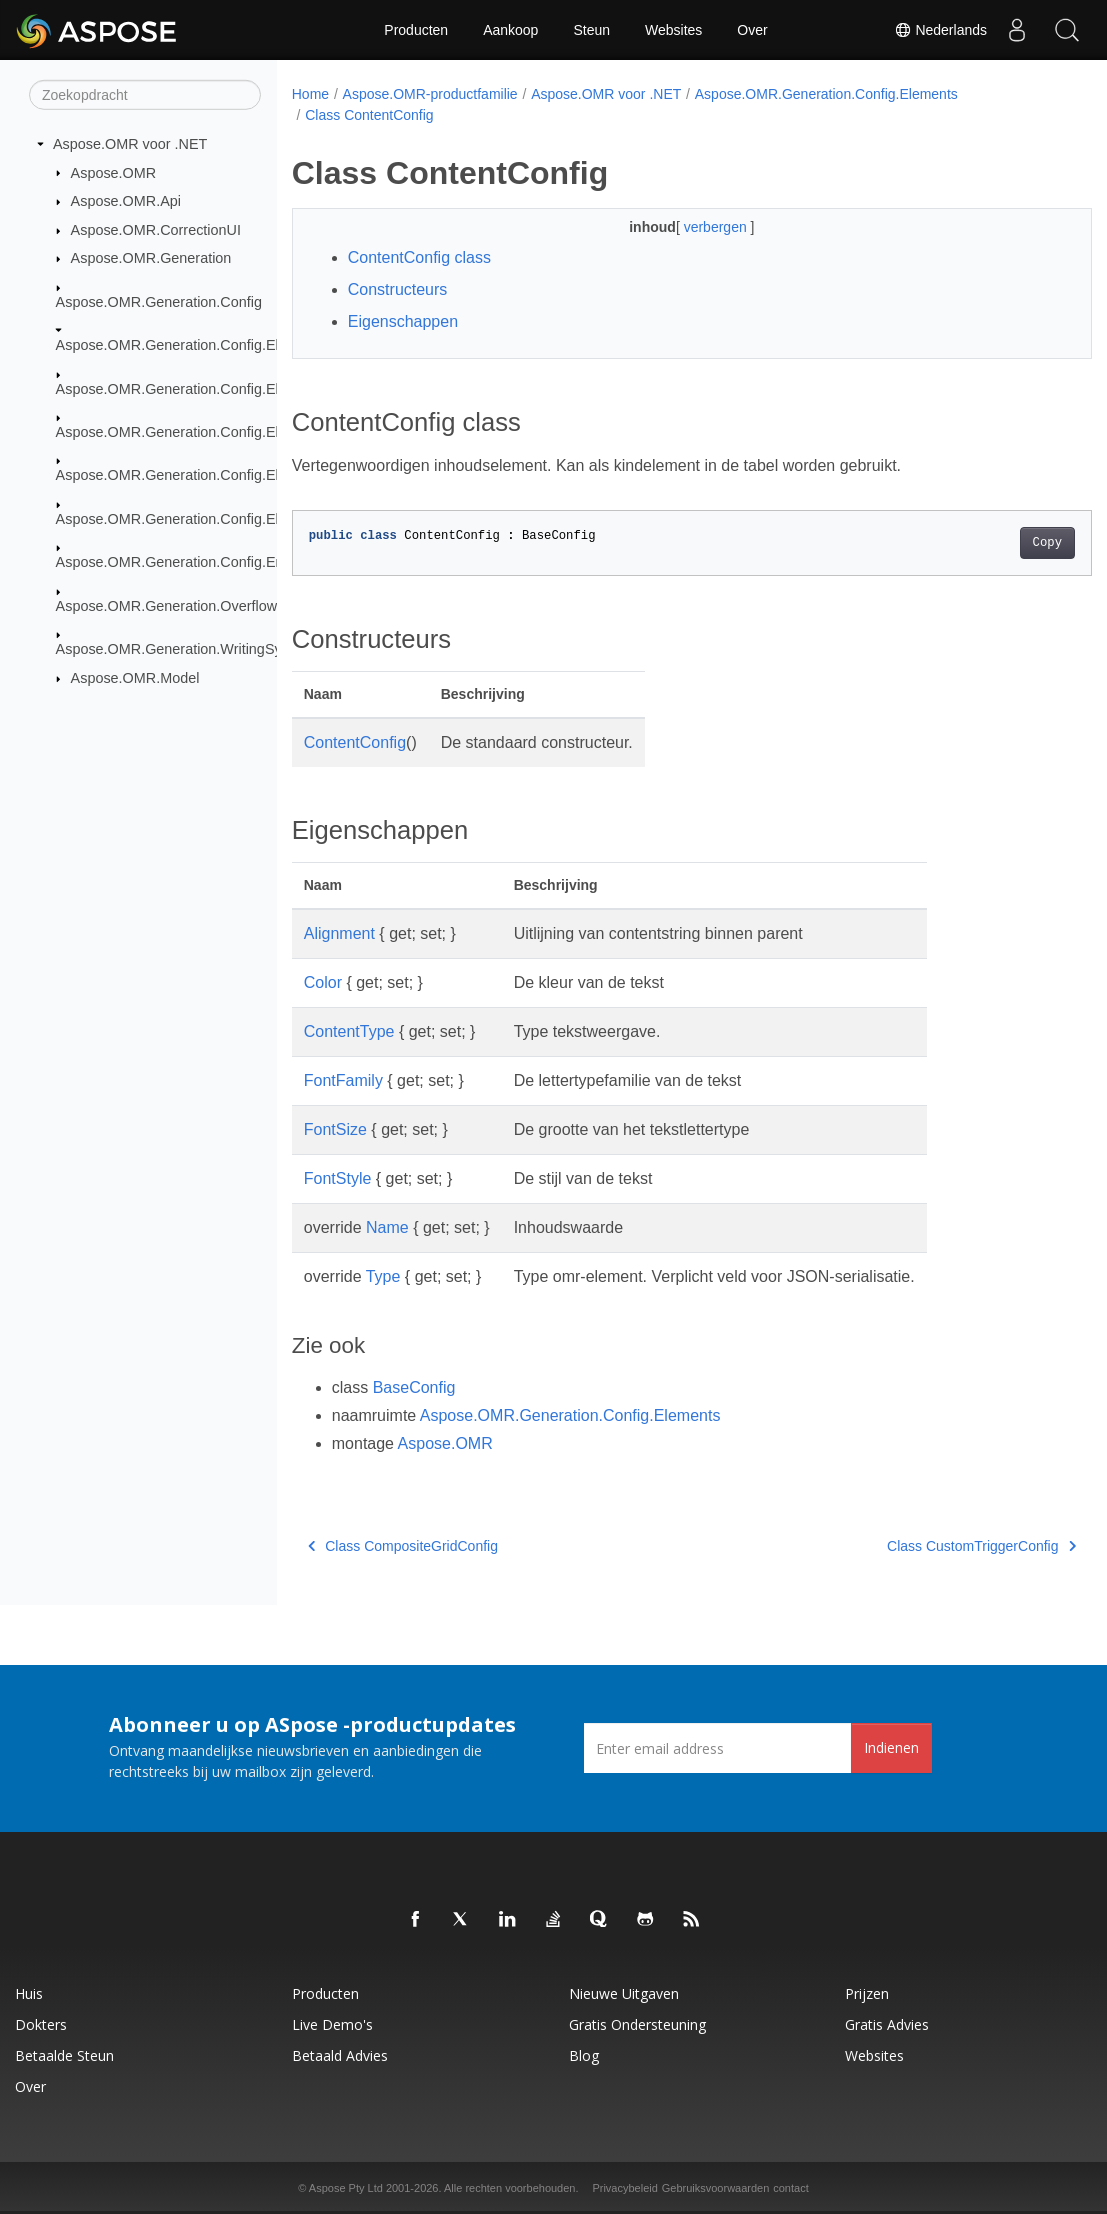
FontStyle (338, 1178)
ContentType (349, 1031)
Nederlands (941, 30)
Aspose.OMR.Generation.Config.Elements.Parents (218, 432)
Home (310, 94)
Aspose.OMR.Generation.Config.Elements (191, 345)
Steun (591, 30)
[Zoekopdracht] (145, 95)
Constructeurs (398, 289)
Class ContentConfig (369, 115)
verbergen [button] (689, 227)
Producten (416, 30)
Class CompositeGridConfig (403, 1546)
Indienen (891, 1747)
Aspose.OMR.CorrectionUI (156, 230)
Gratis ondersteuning (637, 2024)
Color (323, 982)
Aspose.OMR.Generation (151, 258)
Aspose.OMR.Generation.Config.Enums (183, 562)
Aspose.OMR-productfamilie (430, 94)
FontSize (335, 1129)
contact (790, 2188)
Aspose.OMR (114, 172)
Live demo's (332, 2024)
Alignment (339, 933)
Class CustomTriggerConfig (925, 1546)
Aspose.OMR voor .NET (130, 144)
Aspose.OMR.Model (135, 678)
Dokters (41, 2024)
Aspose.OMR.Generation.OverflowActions (190, 605)
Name (387, 1227)
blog (584, 2055)
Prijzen (867, 1993)
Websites (673, 30)
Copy (991, 543)
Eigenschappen (403, 321)
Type (383, 1276)
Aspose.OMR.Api (126, 201)
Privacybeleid (624, 2188)
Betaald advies (340, 2055)
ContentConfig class (419, 257)
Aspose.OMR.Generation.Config (159, 302)
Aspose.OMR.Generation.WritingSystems (188, 649)
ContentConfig (355, 742)
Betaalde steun (64, 2055)
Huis (29, 1993)
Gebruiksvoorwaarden (716, 2188)
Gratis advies (887, 2024)
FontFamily (343, 1080)
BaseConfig (414, 1387)
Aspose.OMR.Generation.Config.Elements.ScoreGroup (232, 475)
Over (752, 30)
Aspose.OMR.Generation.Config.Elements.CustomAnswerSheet (261, 388)
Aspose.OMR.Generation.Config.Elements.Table (210, 519)
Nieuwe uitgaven (624, 1993)
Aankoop (510, 30)
